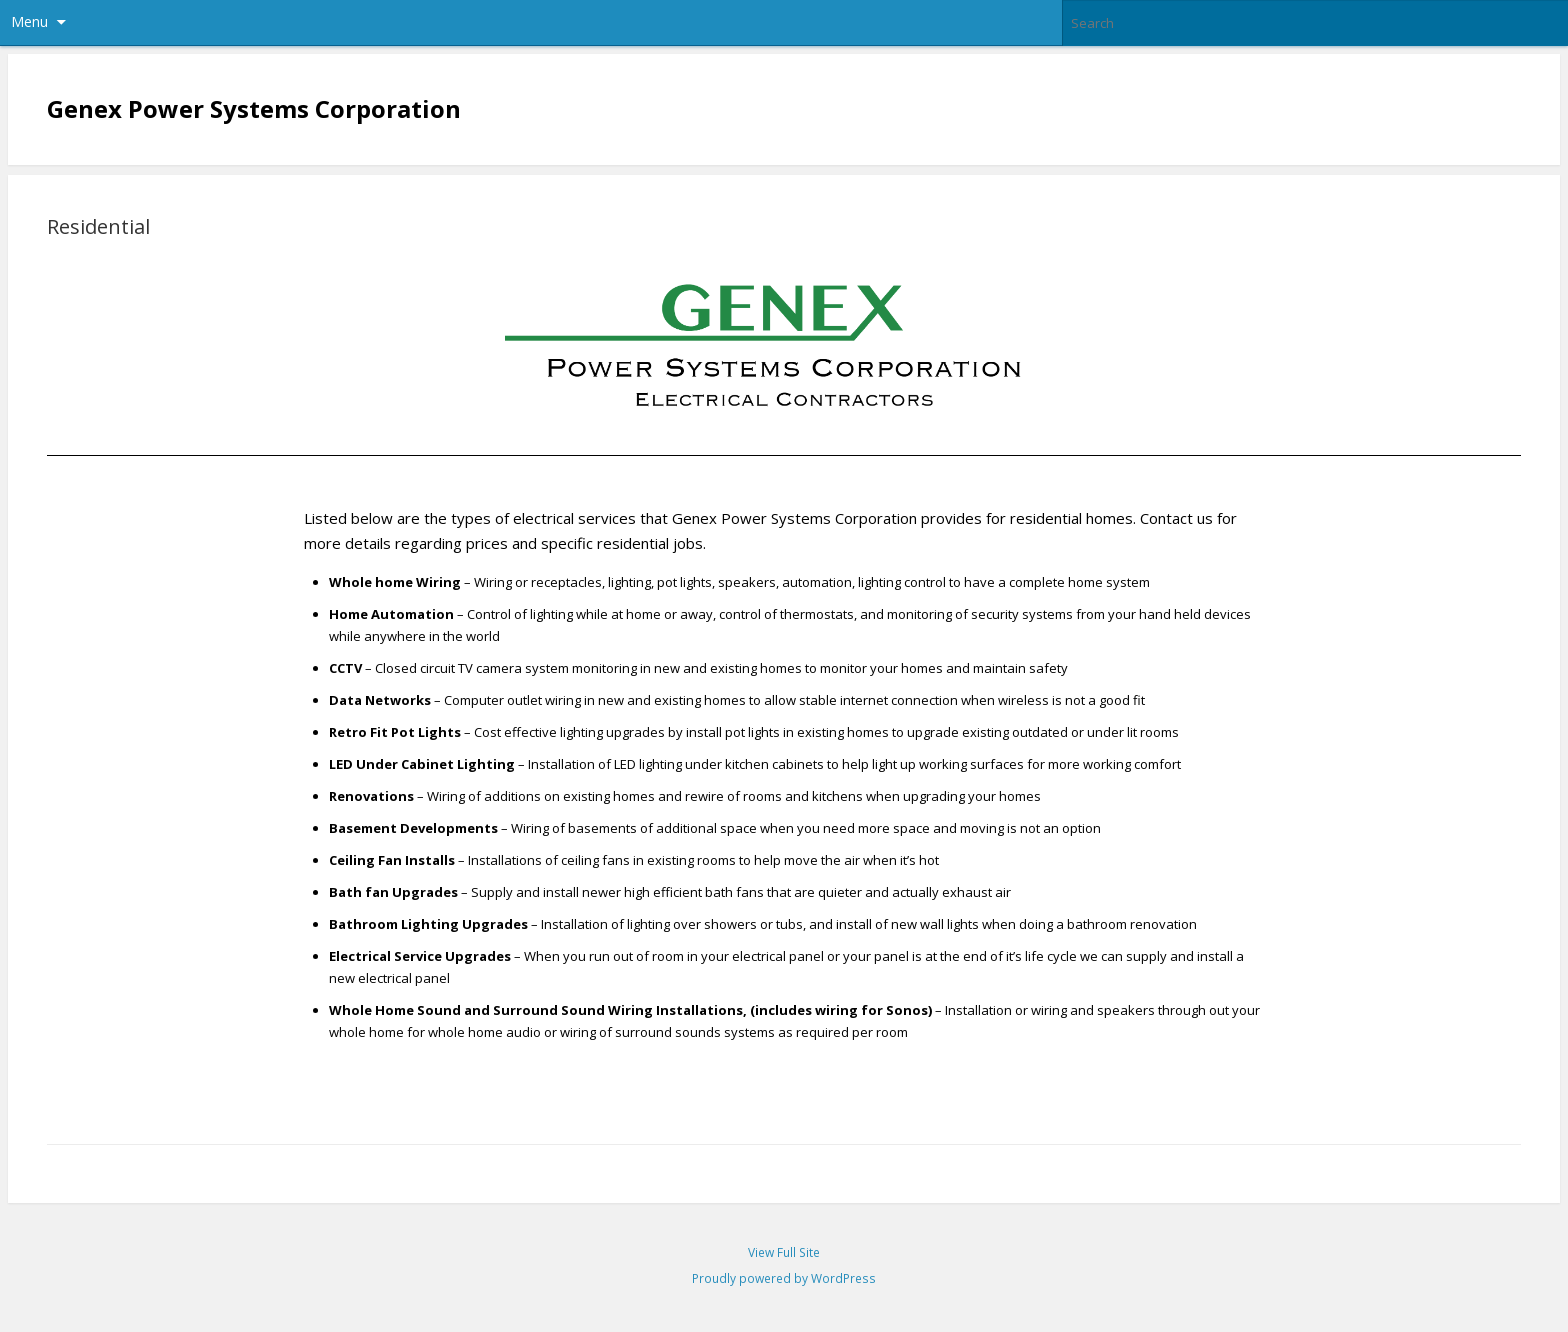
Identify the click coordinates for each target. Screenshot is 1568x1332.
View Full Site (784, 1252)
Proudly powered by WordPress (784, 1278)
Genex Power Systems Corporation (254, 108)
